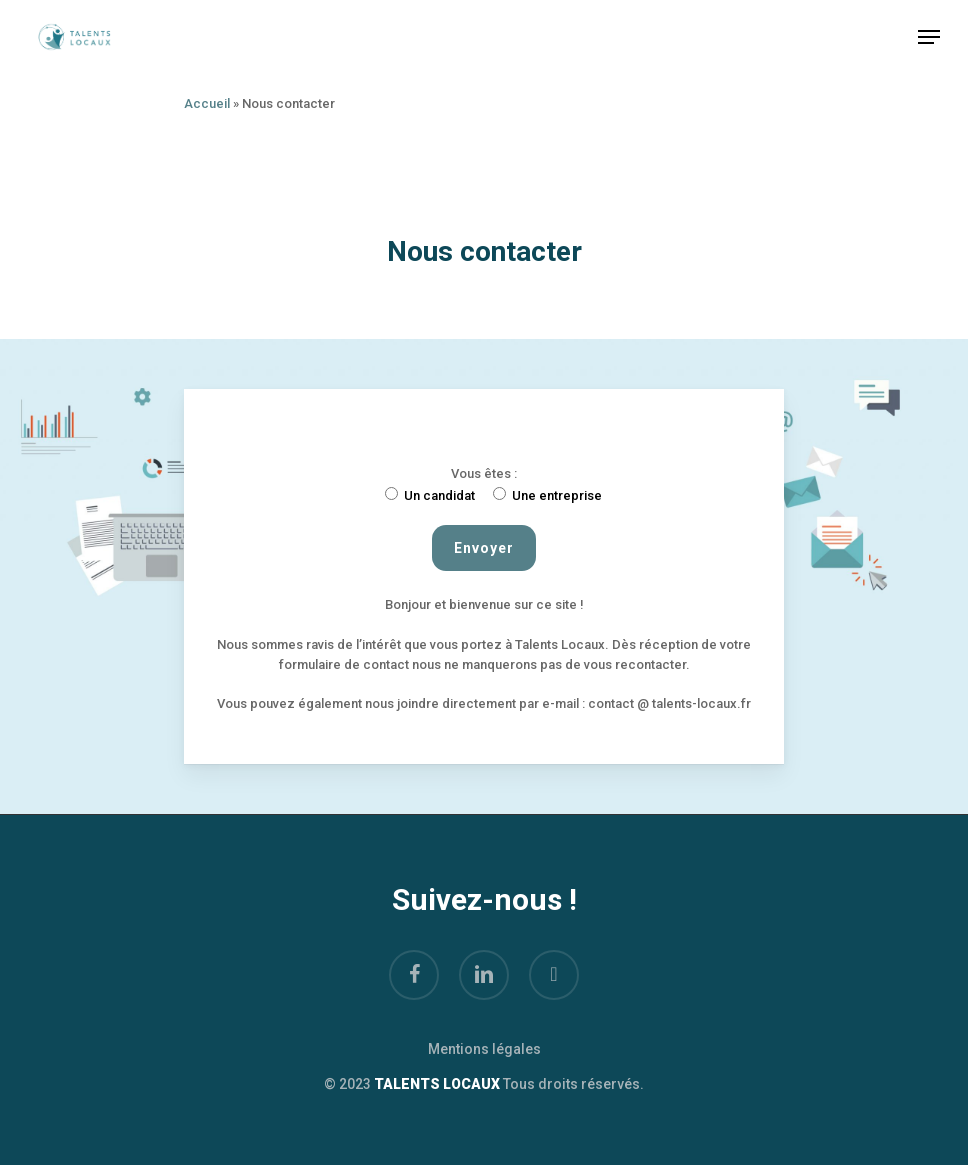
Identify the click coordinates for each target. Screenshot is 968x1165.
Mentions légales (484, 1049)
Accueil (207, 103)
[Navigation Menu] (929, 37)
